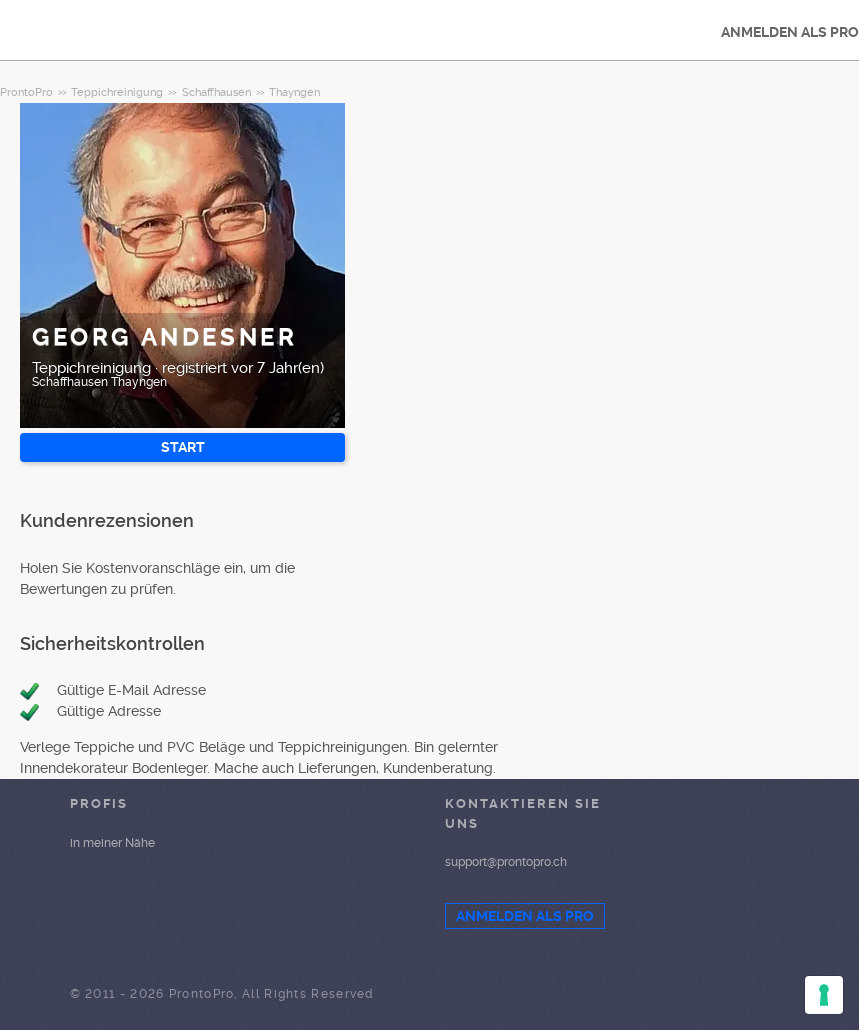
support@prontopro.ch (506, 862)
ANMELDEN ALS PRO (525, 916)
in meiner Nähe (112, 843)
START (183, 447)
